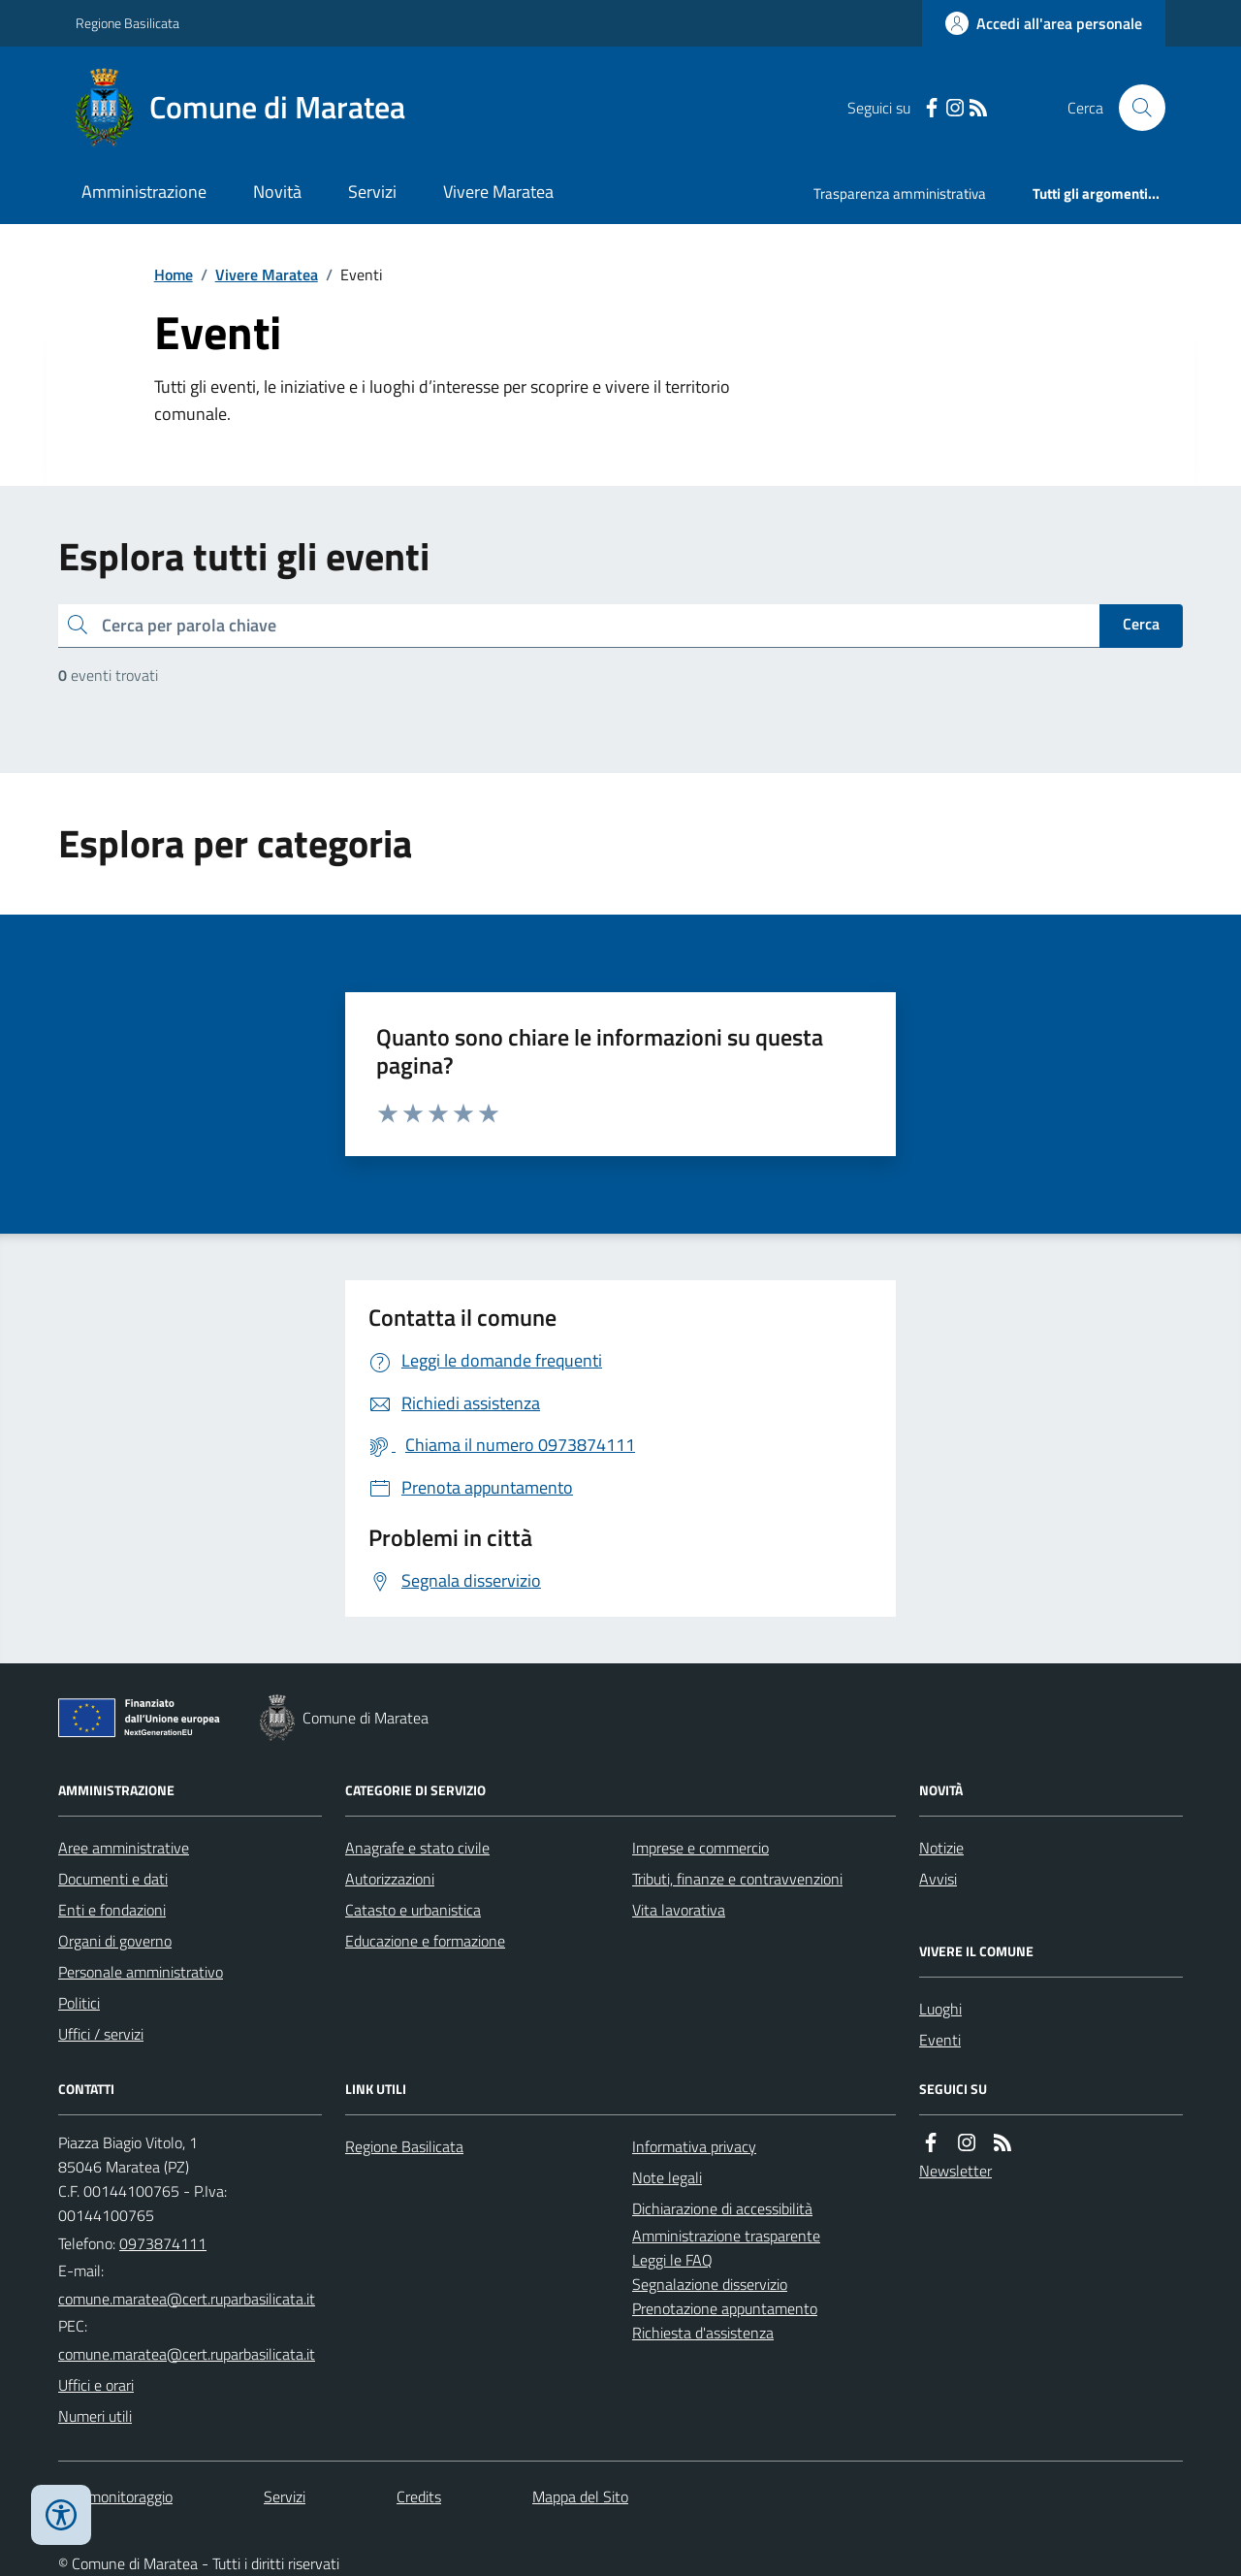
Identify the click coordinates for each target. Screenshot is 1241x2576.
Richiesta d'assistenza (703, 2332)
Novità (277, 191)
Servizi (372, 191)
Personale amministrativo (140, 1971)
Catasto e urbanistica (413, 1909)
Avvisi (938, 1878)
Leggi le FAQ (672, 2259)
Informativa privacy (694, 2146)
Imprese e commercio (700, 1847)
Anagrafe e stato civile (417, 1847)
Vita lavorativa (678, 1909)
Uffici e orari (96, 2385)
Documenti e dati (113, 1878)
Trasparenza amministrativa (899, 193)
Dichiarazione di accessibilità (722, 2208)
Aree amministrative (123, 1847)
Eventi (940, 2039)
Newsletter (955, 2170)
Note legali (667, 2177)
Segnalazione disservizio (709, 2284)
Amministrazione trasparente (726, 2235)
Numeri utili (95, 2416)
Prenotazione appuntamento (724, 2308)
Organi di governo (115, 1940)
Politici (79, 2002)
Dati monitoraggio (115, 2496)
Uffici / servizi (100, 2033)
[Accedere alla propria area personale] (1043, 23)
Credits (419, 2496)
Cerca (1141, 623)
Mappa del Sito (580, 2496)
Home (173, 274)
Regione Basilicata (127, 23)
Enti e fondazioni (112, 1909)
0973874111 (163, 2243)
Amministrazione (144, 191)
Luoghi (940, 2008)
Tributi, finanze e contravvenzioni (737, 1878)
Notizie (941, 1847)
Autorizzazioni (389, 1878)
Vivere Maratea (498, 191)
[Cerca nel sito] (1134, 107)
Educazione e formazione (425, 1940)
